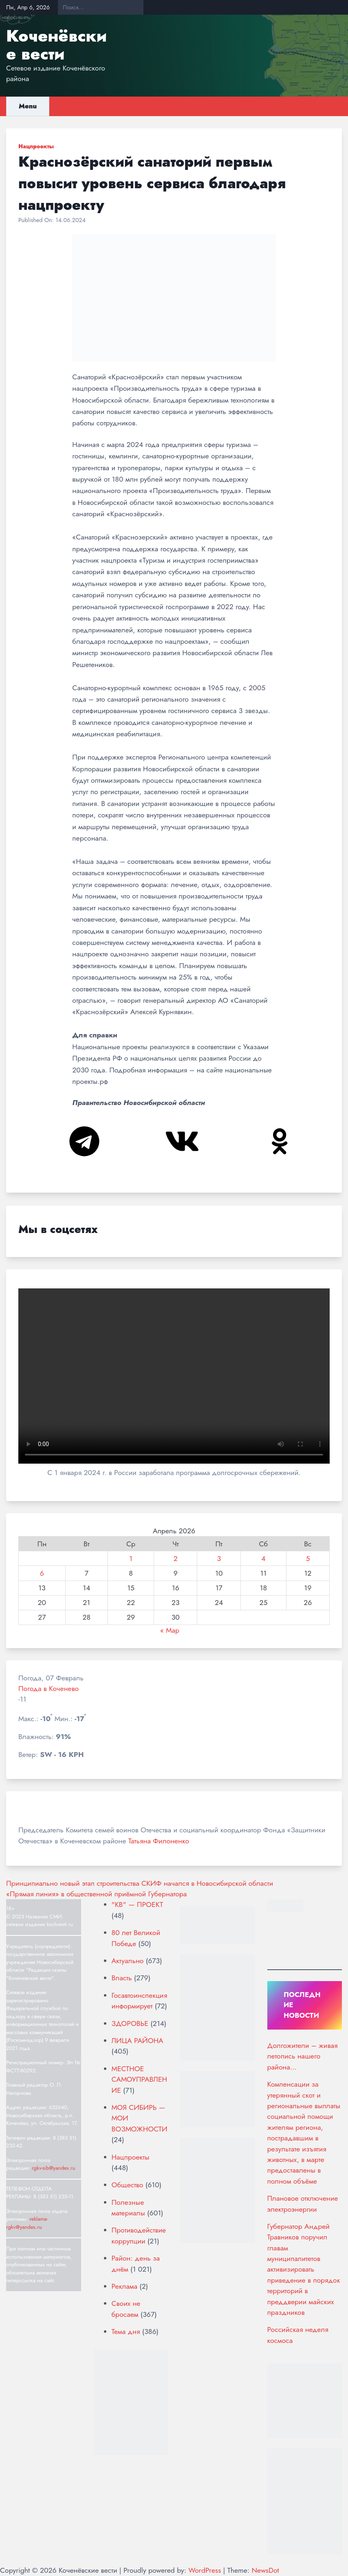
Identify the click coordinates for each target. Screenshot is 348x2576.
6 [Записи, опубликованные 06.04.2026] (42, 1573)
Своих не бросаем (126, 2308)
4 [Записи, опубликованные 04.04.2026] (263, 1558)
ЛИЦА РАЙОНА (137, 2040)
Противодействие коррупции (139, 2235)
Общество (127, 2185)
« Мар (169, 1630)
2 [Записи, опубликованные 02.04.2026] (176, 1558)
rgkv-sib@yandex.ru (53, 2168)
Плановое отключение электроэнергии (302, 2203)
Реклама (124, 2286)
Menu (28, 106)
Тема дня (126, 2331)
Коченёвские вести (56, 45)
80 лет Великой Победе (136, 1938)
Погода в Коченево (48, 1688)
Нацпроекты (36, 146)
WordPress (204, 2570)
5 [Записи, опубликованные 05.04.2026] (308, 1558)
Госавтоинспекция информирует (139, 2000)
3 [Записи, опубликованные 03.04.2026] (219, 1558)
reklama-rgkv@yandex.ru (27, 2223)
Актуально (128, 1960)
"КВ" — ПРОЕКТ (137, 1904)
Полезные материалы (128, 2207)
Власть (122, 1978)
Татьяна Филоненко (158, 1841)
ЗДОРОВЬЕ (130, 2023)
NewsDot (265, 2570)
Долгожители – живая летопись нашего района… (302, 2056)
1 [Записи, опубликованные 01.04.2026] (130, 1558)
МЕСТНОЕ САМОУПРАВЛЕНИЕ (139, 2079)
